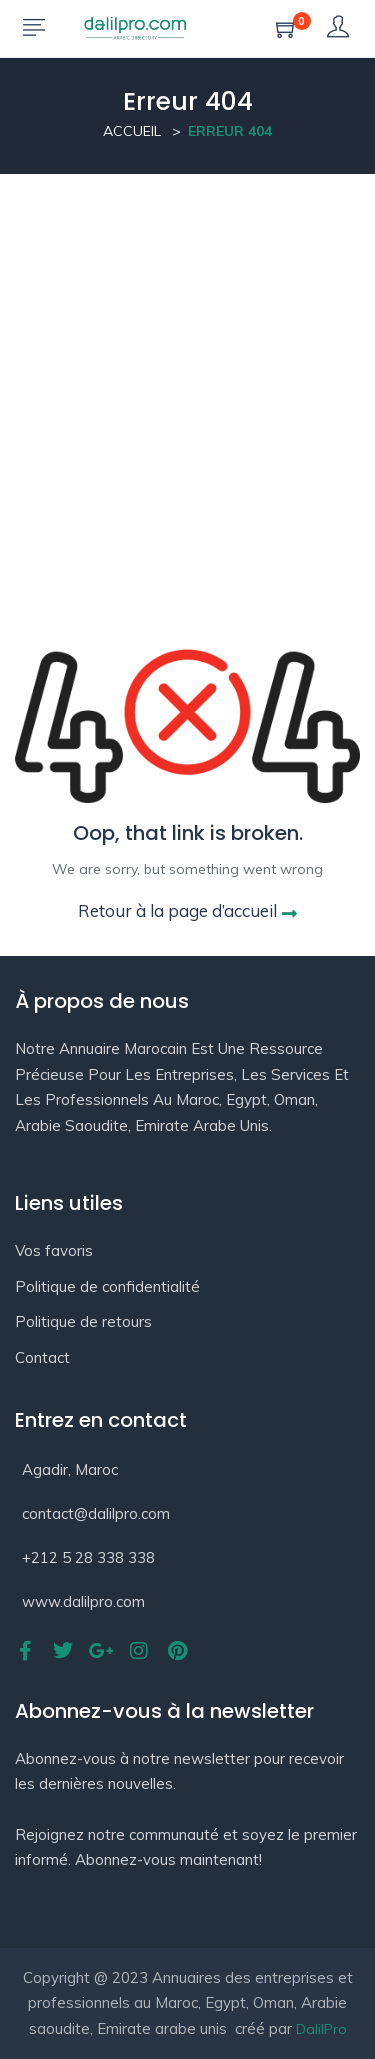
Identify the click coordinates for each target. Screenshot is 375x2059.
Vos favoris (54, 1250)
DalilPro (321, 2029)
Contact (42, 1357)
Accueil (132, 131)
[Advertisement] (187, 371)
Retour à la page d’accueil (187, 910)
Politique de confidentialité (107, 1286)
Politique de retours (83, 1321)
